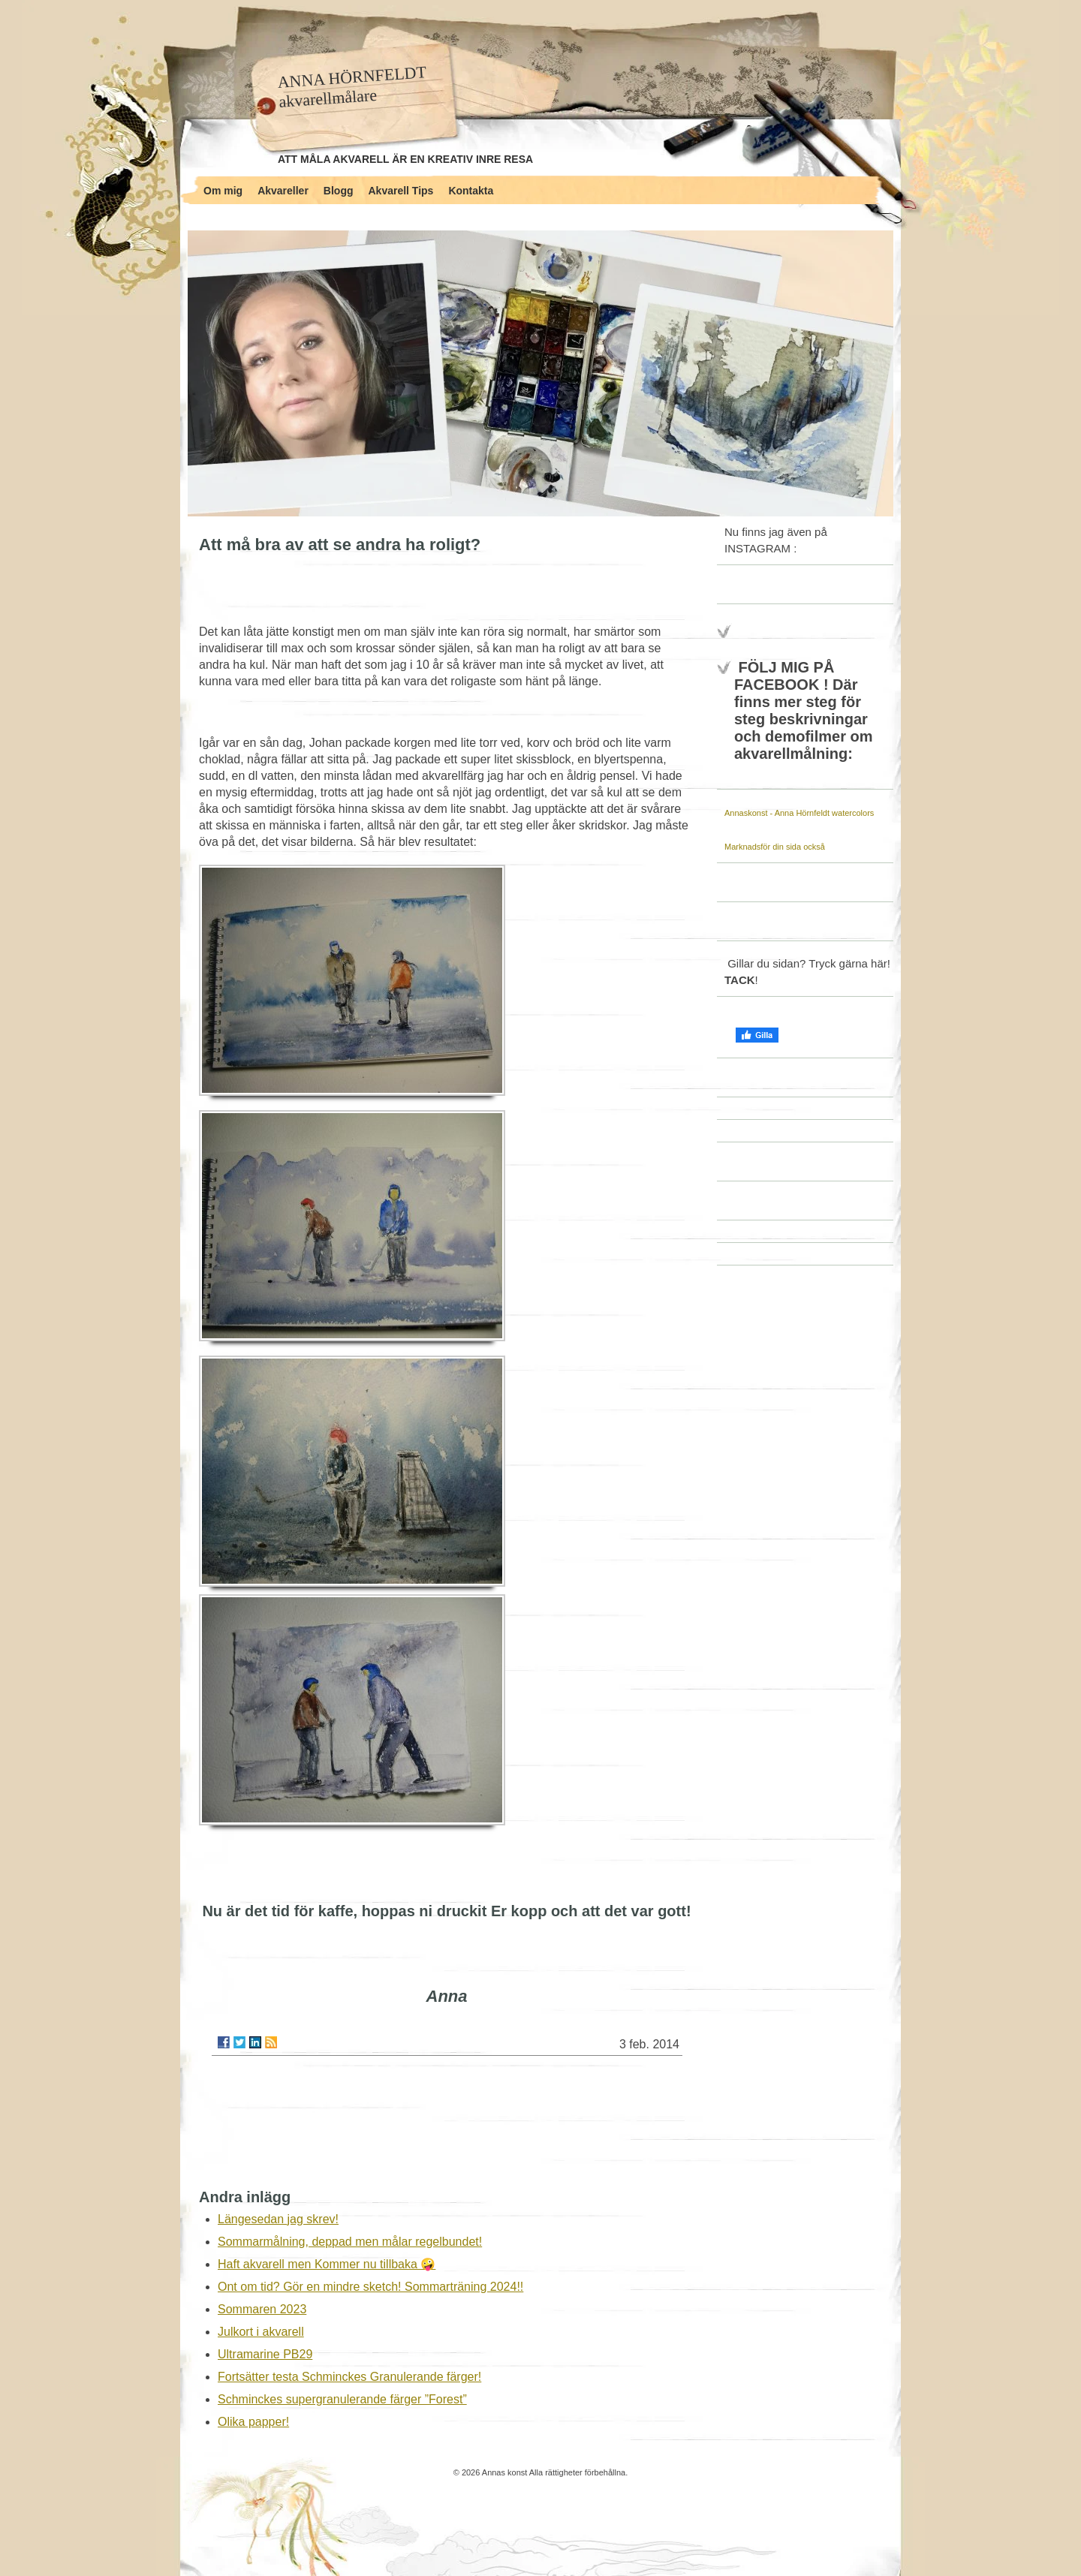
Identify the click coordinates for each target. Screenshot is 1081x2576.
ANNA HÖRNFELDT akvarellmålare (351, 86)
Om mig (222, 191)
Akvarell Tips (401, 191)
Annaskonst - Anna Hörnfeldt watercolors (799, 812)
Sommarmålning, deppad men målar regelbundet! (350, 2241)
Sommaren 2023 (262, 2309)
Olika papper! (253, 2421)
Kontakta (470, 191)
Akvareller (283, 191)
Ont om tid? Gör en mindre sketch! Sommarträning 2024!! (370, 2286)
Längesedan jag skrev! (278, 2219)
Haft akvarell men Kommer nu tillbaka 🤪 (326, 2264)
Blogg (339, 191)
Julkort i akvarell (261, 2331)
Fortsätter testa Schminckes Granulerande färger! (349, 2376)
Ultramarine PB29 (265, 2354)
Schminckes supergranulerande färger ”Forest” (342, 2399)
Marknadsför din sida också (774, 846)
